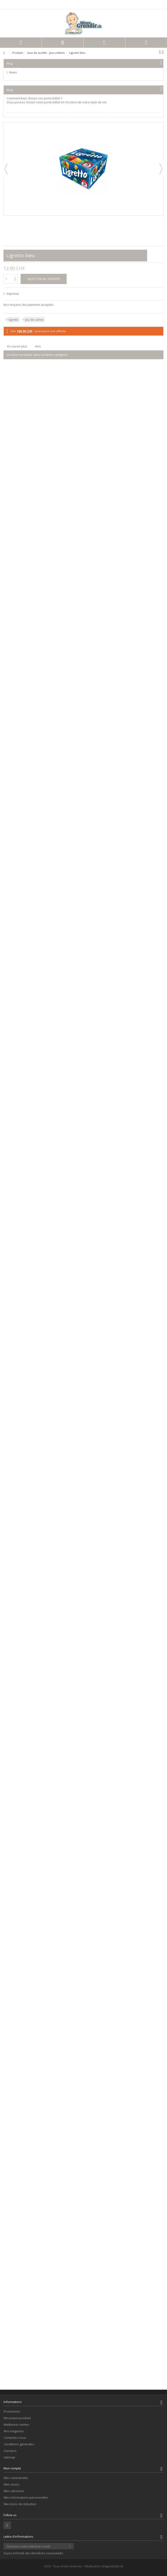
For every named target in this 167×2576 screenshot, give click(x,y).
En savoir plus (17, 346)
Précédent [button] (6, 169)
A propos (10, 2451)
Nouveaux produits (17, 2418)
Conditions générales (19, 2444)
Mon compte (12, 2468)
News (13, 72)
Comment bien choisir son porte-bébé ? (34, 98)
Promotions (12, 2412)
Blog (10, 63)
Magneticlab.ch (112, 2566)
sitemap (9, 2457)
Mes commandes (16, 2478)
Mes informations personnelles (26, 2498)
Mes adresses (14, 2491)
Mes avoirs (11, 2484)
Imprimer (12, 294)
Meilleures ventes (16, 2425)
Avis (38, 346)
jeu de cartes (34, 319)
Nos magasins (14, 2431)
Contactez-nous (15, 2438)
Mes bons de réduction (20, 2504)
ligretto (13, 319)
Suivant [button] (161, 169)
